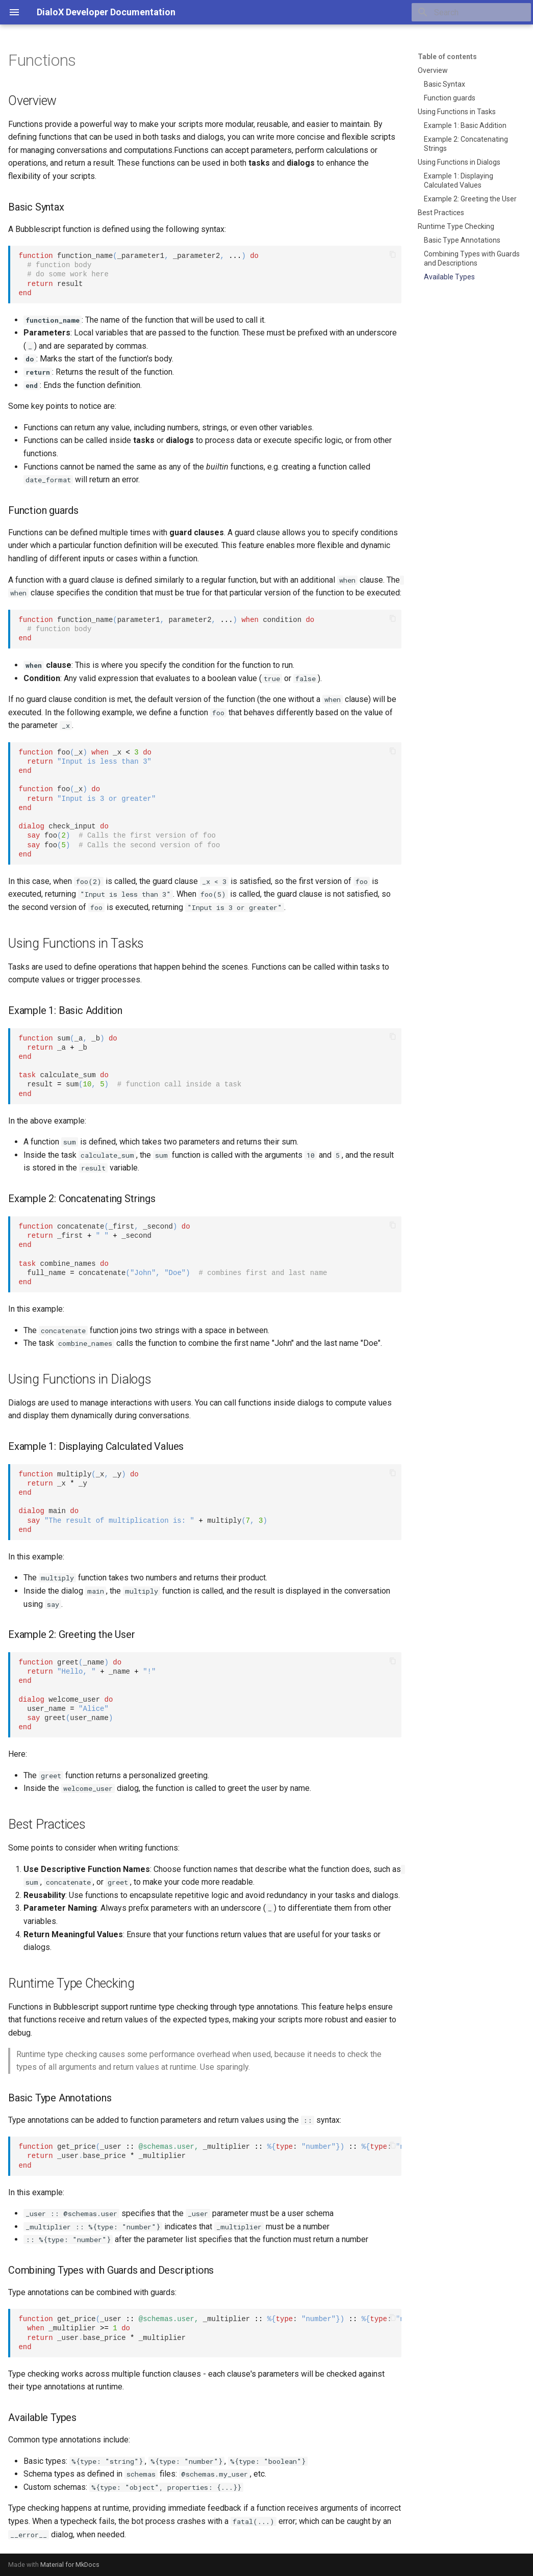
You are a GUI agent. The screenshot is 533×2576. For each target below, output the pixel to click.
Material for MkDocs (69, 2564)
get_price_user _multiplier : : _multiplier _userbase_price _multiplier (209, 2333)
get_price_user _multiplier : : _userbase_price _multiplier (209, 2156)
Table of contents (447, 57)
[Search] (471, 12)
